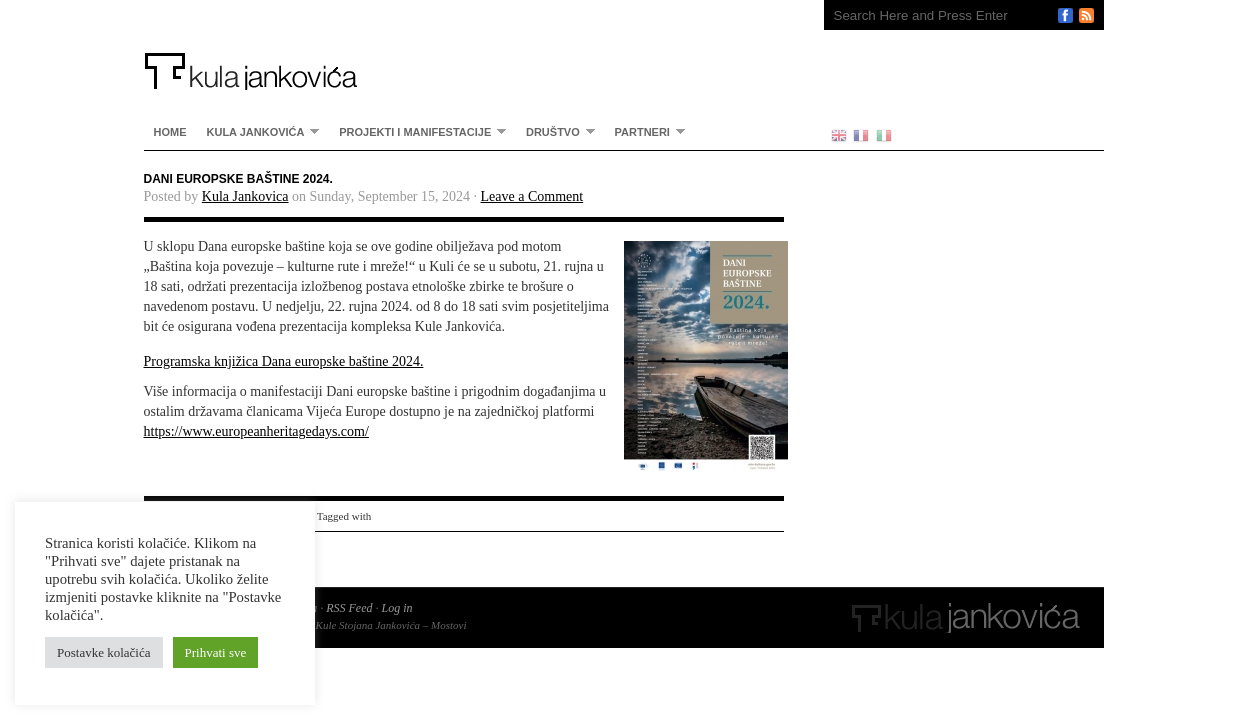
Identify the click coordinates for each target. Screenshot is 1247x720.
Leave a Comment (532, 196)
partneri (645, 131)
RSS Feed (349, 608)
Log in (396, 608)
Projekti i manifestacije (417, 131)
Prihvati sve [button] (216, 652)
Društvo (555, 131)
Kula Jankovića (464, 45)
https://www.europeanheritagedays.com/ (256, 431)
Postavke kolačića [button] (104, 652)
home (170, 132)
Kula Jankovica (245, 196)
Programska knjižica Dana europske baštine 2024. (284, 361)
